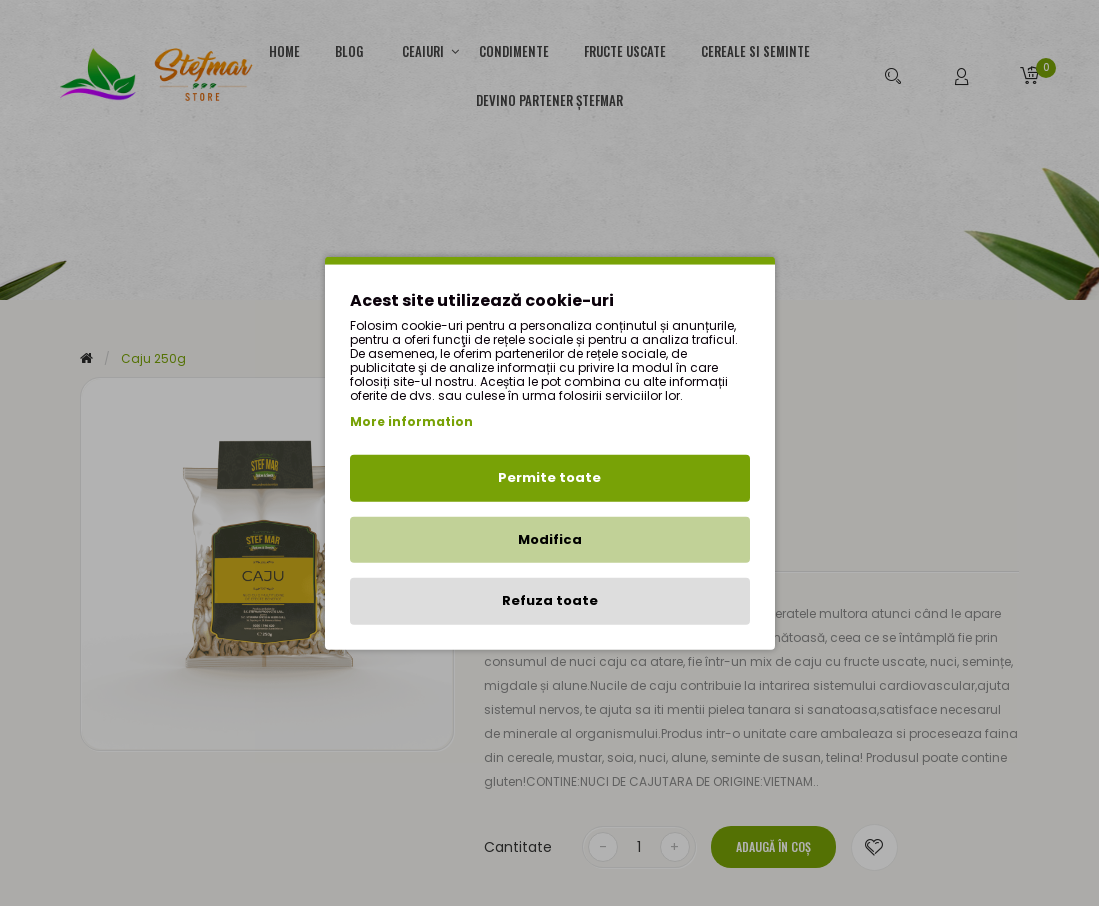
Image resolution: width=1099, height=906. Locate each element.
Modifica (550, 538)
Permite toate (549, 477)
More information (411, 421)
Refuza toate (550, 600)
